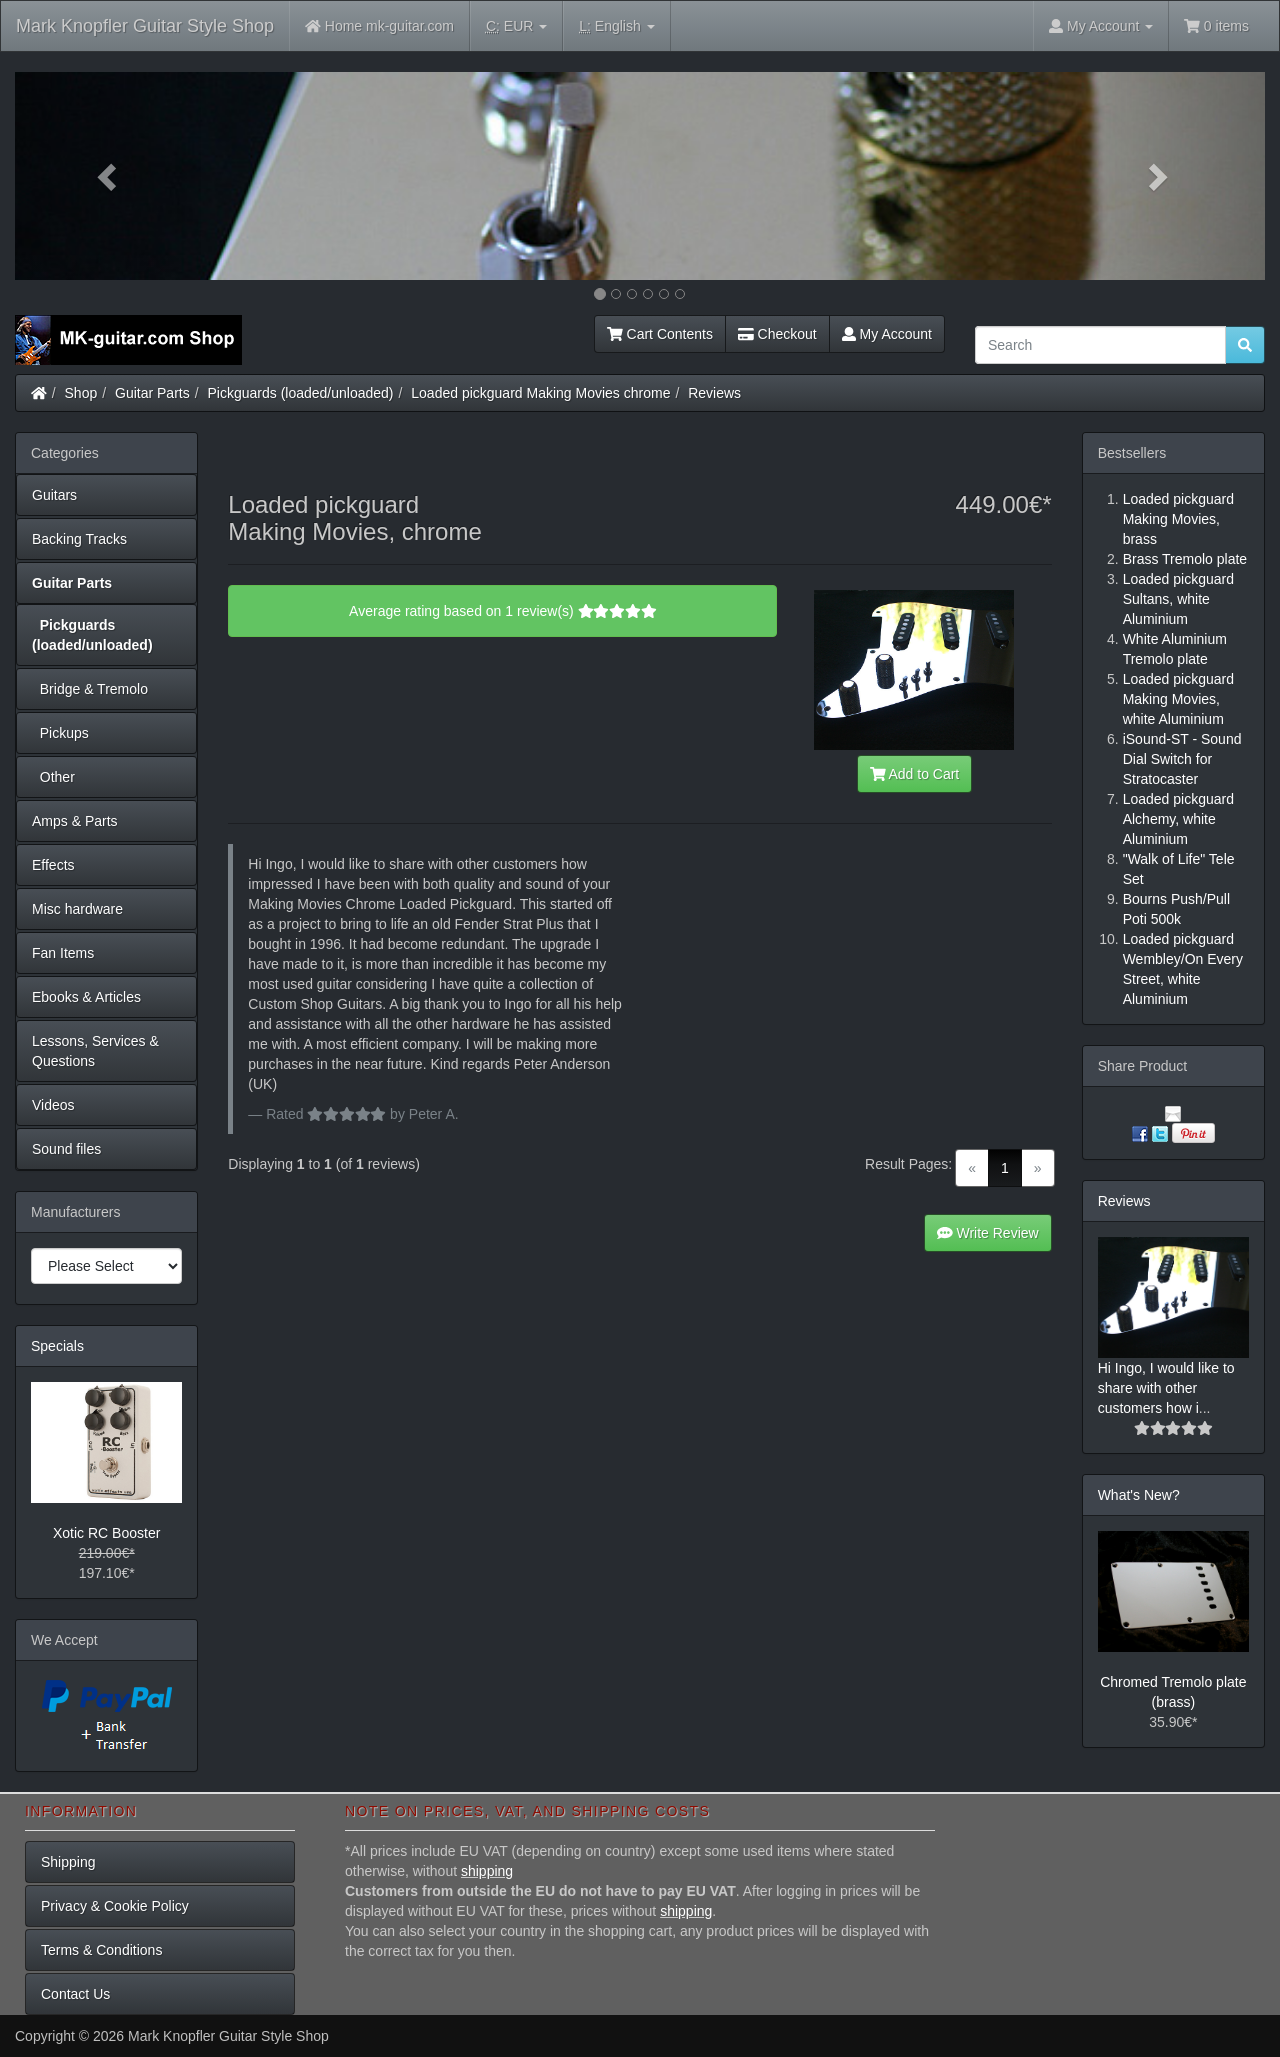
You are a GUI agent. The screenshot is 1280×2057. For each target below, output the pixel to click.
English (616, 26)
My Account (887, 334)
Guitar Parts (152, 393)
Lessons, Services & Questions (95, 1051)
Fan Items (63, 953)
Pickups (60, 733)
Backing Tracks (79, 539)
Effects (53, 865)
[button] (109, 176)
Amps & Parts (75, 821)
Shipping (68, 1862)
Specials (57, 1346)
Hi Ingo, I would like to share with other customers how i (1166, 1388)
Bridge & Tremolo (90, 689)
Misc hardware (77, 909)
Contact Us (75, 1994)
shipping (487, 1871)
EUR (516, 26)
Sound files (66, 1149)
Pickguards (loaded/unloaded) (301, 393)
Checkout (777, 334)
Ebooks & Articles (86, 997)
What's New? (1139, 1495)
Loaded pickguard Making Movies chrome (540, 393)
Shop (81, 393)
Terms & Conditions (101, 1950)
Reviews (714, 393)
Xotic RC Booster (106, 1533)
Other (53, 777)
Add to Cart (915, 774)
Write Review (988, 1233)
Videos (53, 1105)
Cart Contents (660, 334)
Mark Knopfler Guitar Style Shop (145, 26)
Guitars (54, 495)
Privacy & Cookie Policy (115, 1906)
